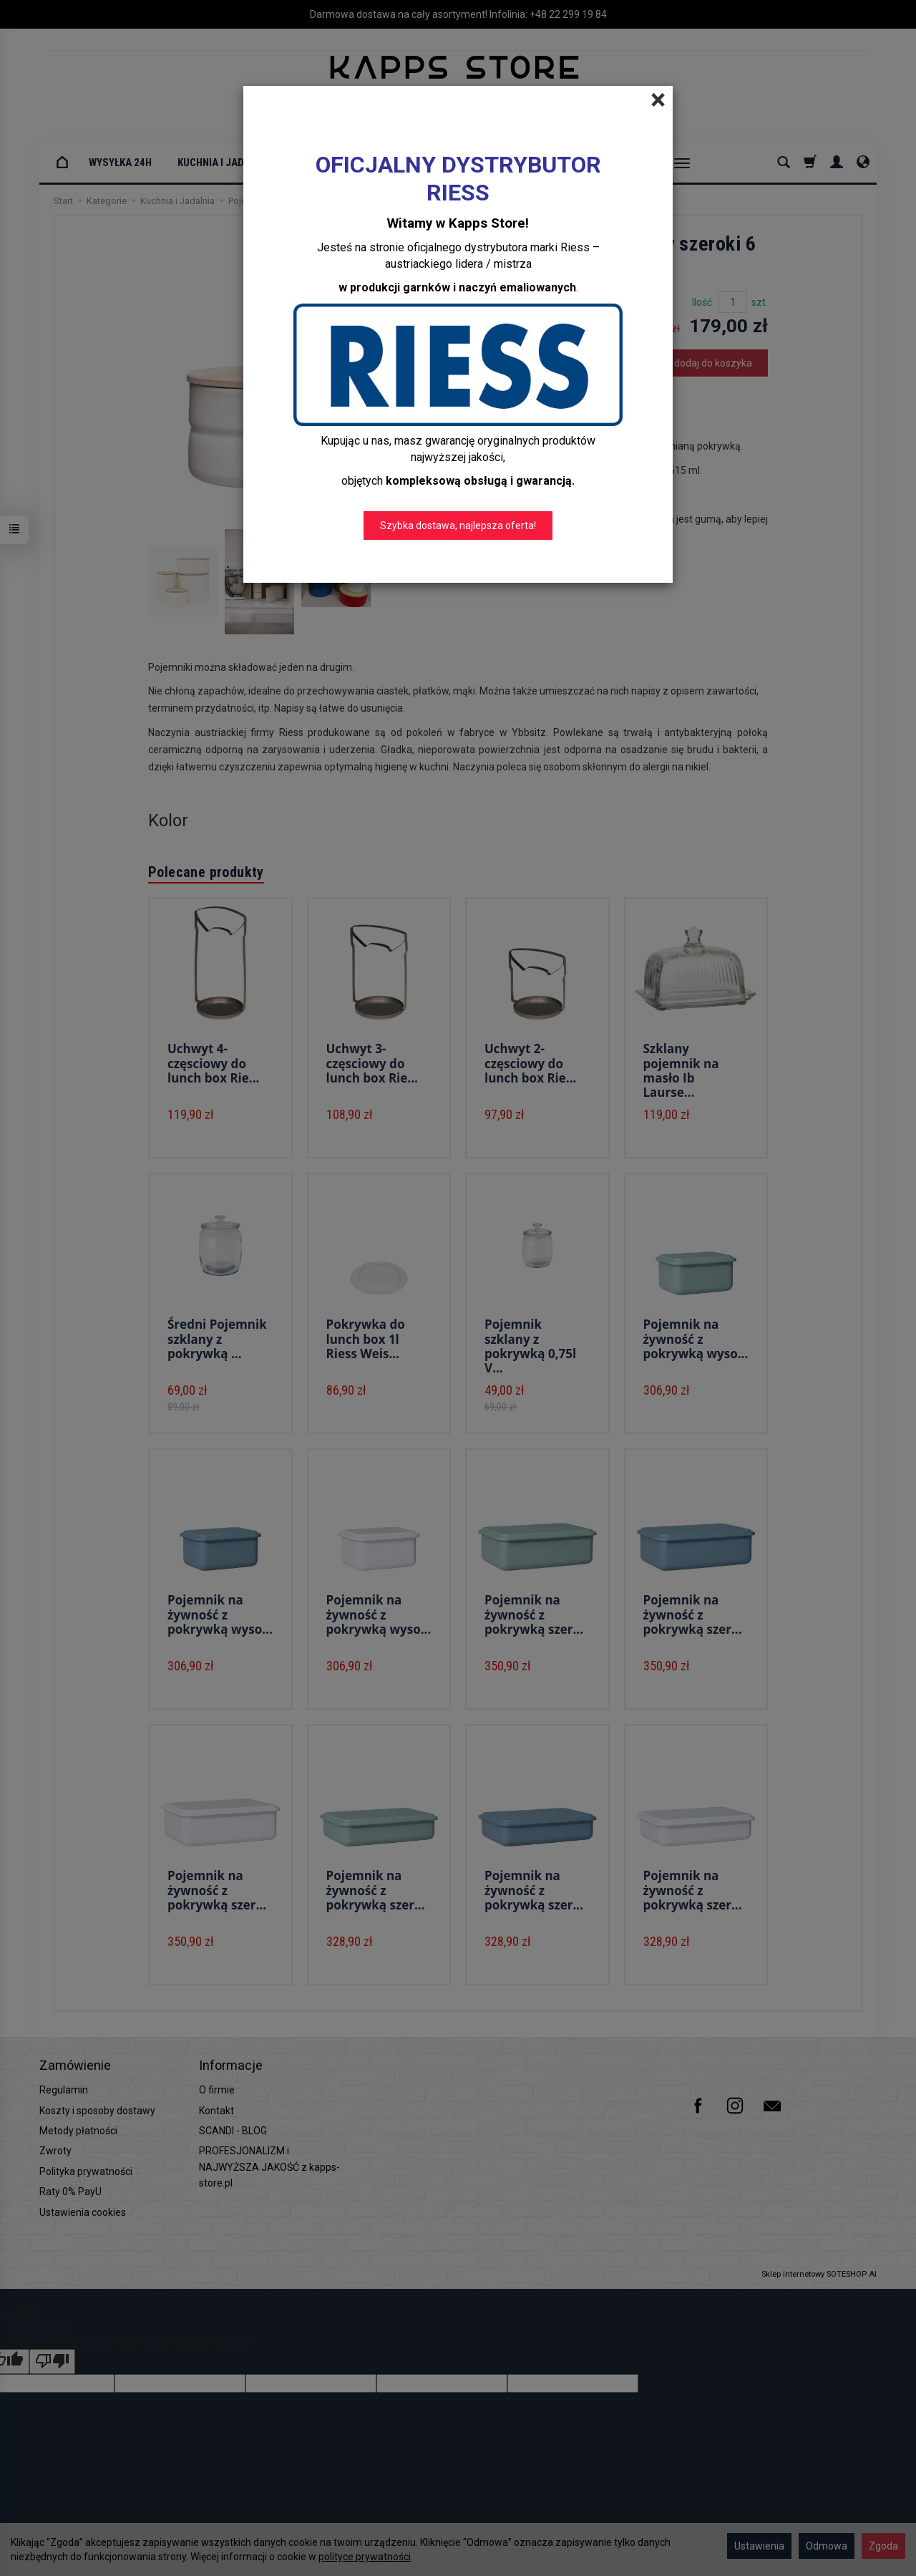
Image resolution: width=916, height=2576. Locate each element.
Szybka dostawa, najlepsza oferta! (458, 525)
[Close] (658, 100)
